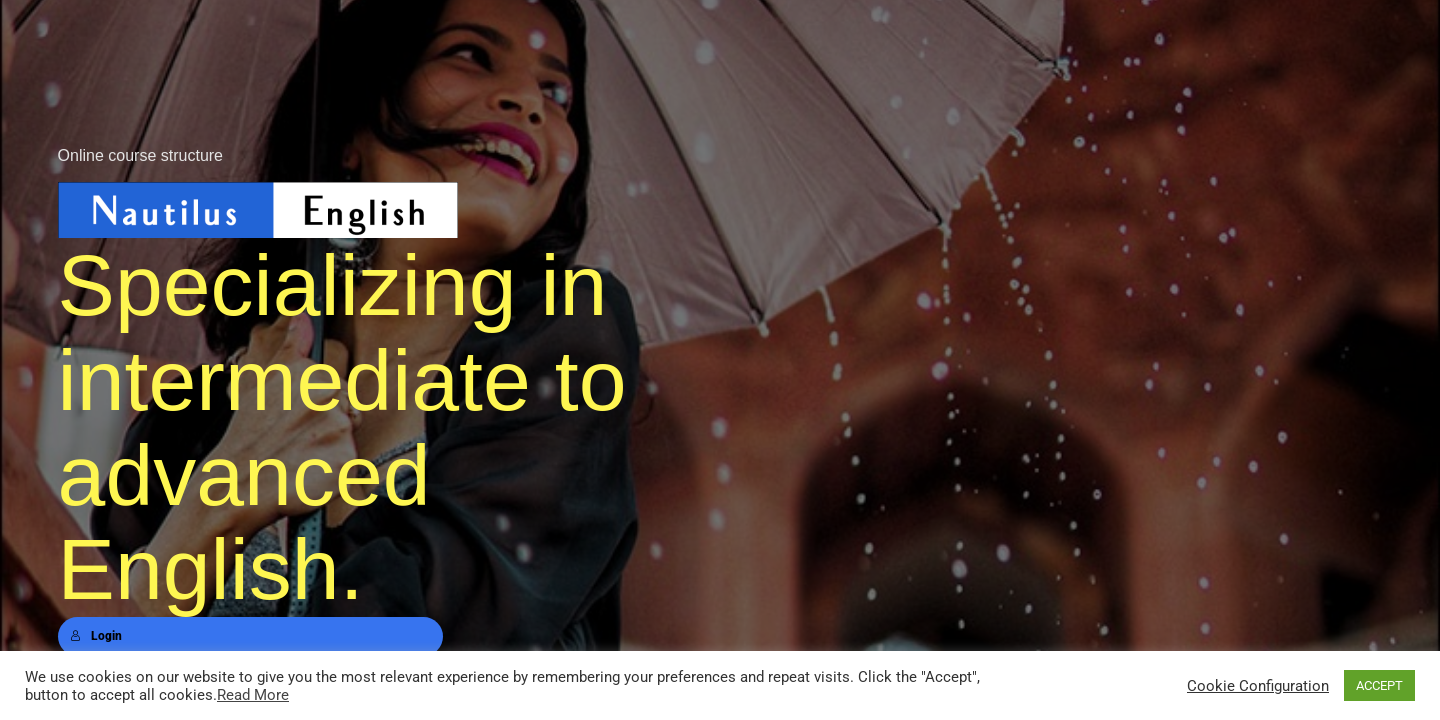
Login (96, 636)
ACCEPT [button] (1379, 685)
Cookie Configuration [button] (1258, 686)
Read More (253, 695)
